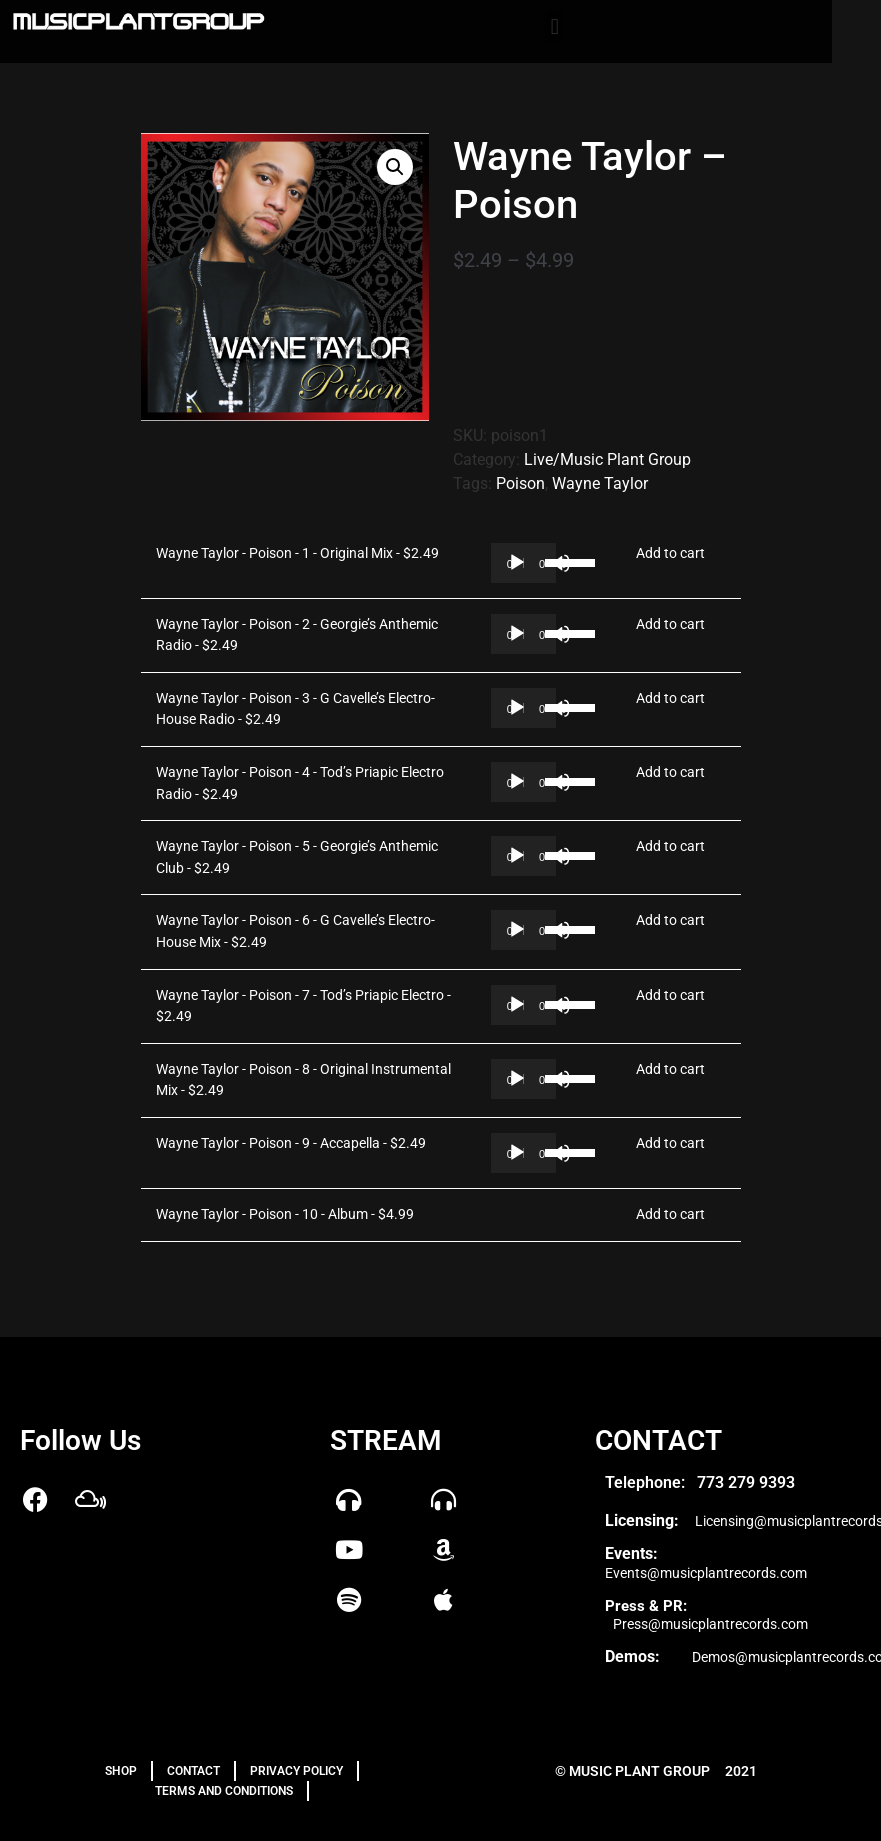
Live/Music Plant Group (607, 459)
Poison (520, 483)
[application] (523, 563)
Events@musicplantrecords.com (706, 1573)
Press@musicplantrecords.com (710, 1624)
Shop (121, 1771)
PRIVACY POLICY (296, 1771)
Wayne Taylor (600, 483)
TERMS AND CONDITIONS (224, 1791)
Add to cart (670, 553)
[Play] (517, 563)
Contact (193, 1771)
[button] (554, 26)
